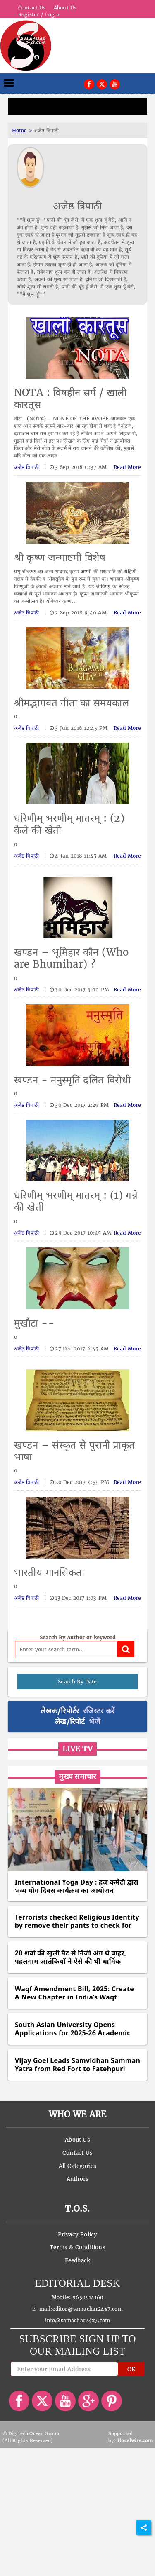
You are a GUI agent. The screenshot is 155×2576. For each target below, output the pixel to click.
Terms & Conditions (77, 2247)
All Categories (78, 2166)
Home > (23, 130)
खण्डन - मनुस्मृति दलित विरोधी (72, 1080)
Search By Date (77, 1681)
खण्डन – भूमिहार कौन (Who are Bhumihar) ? (71, 958)
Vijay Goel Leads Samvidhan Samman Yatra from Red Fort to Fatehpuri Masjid (77, 2064)
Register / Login (39, 15)
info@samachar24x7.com (77, 2320)
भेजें (94, 1721)
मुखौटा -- (34, 1323)
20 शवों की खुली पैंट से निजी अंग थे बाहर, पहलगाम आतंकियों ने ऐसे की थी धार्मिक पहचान (70, 1957)
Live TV (77, 1748)
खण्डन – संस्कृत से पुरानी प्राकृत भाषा (74, 1451)
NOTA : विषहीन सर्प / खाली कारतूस (70, 398)
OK (131, 2369)
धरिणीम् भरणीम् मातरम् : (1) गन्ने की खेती (76, 1201)
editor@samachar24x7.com (87, 2309)
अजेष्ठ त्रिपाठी (77, 205)
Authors (77, 2178)
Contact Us (32, 8)
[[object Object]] (89, 83)
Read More (127, 467)
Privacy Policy (78, 2234)
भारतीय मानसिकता (49, 1572)
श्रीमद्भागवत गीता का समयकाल (71, 702)
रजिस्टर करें (98, 1711)
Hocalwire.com (135, 2440)
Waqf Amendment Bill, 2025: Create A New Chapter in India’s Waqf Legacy (74, 1993)
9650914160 (87, 2297)
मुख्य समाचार (77, 1776)
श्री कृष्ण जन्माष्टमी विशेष (59, 557)
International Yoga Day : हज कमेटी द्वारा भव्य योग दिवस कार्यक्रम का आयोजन (76, 1886)
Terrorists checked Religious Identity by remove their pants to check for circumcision (77, 1921)
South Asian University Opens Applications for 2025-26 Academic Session (73, 2028)
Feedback (78, 2260)
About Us (65, 8)
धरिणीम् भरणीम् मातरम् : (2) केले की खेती (69, 824)
